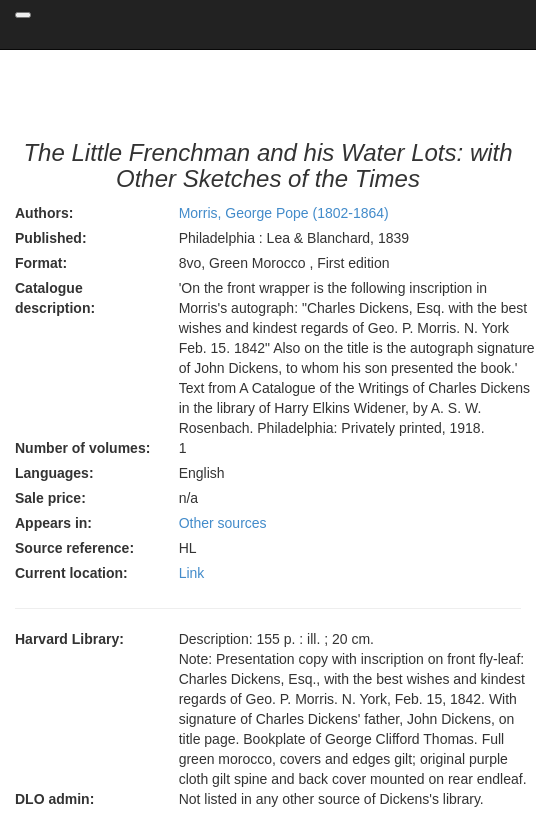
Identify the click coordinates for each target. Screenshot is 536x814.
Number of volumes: (82, 448)
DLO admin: (54, 799)
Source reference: (74, 548)
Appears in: (53, 523)
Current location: (71, 573)
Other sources (223, 523)
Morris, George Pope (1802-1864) (284, 213)
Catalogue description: (55, 298)
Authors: (44, 213)
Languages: (54, 473)
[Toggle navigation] (23, 15)
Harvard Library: (69, 639)
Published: (51, 238)
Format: (41, 263)
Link (192, 573)
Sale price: (50, 498)
